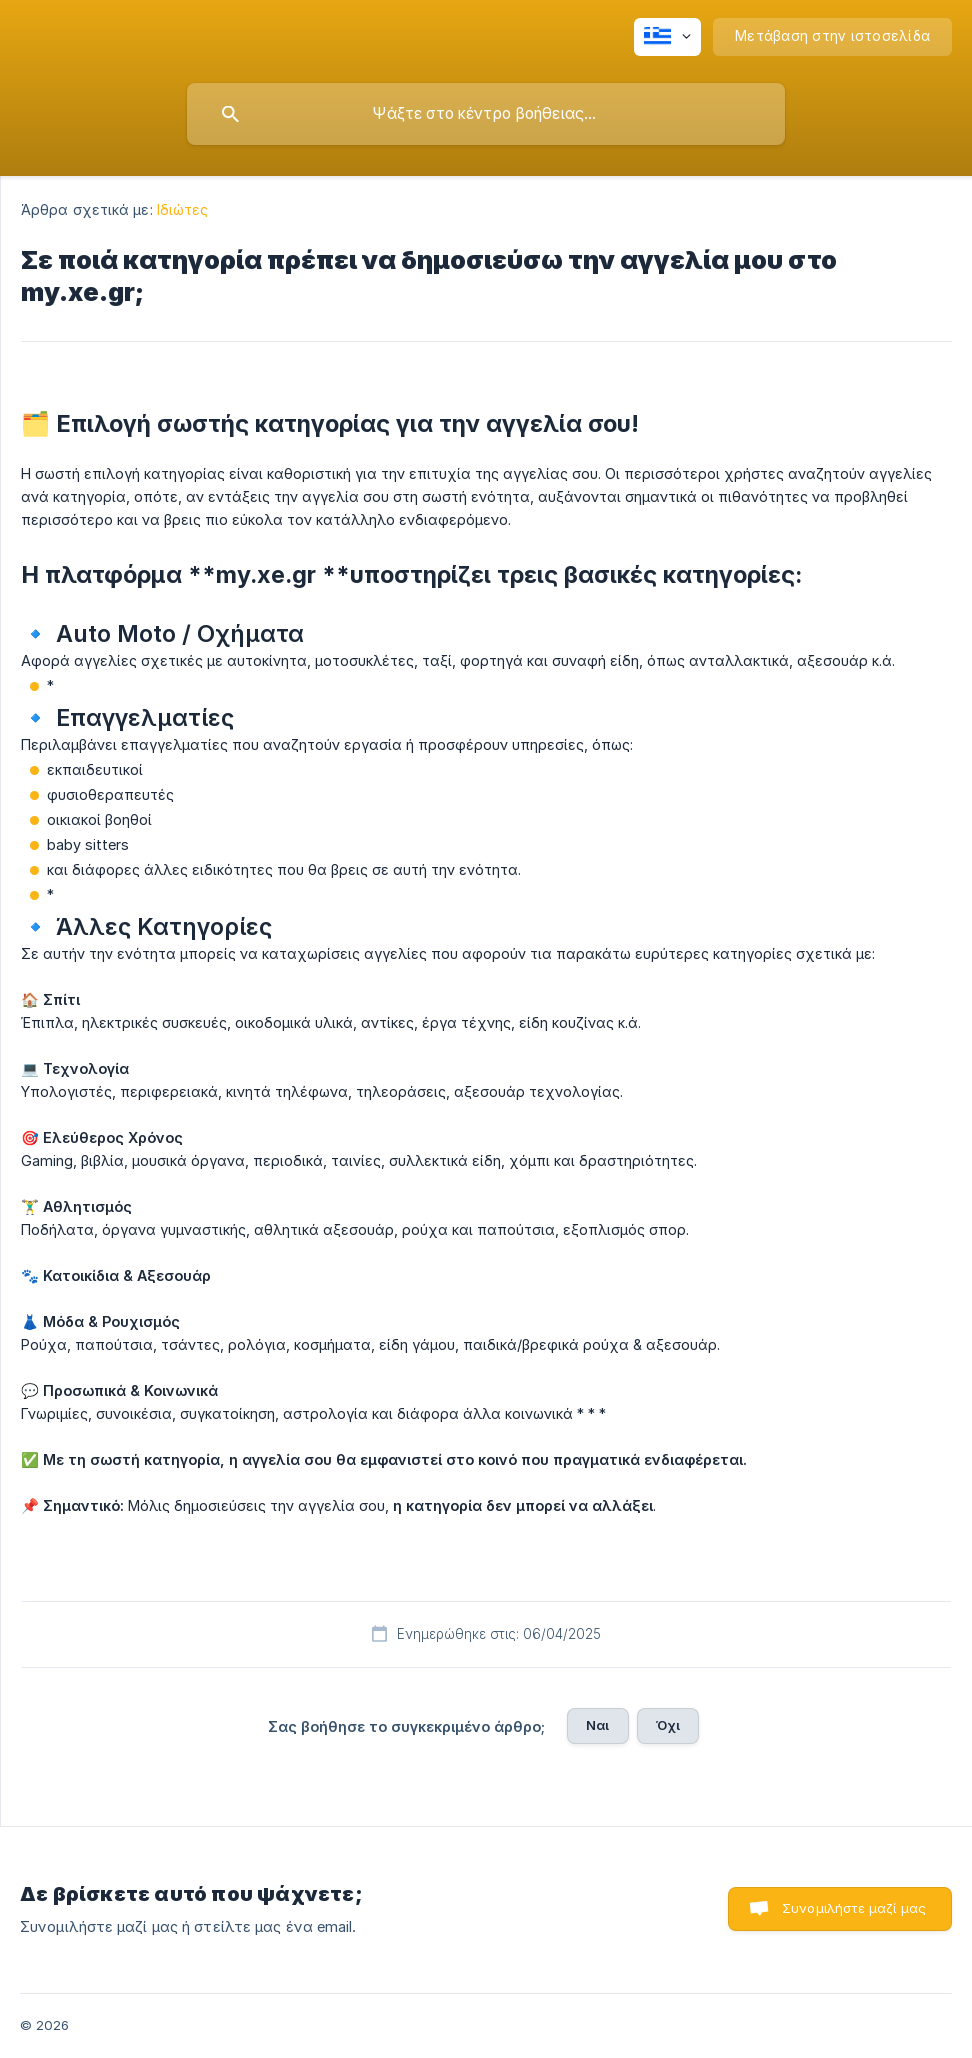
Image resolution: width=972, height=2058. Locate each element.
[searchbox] (486, 114)
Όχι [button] (668, 1725)
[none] (667, 37)
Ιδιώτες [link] (183, 209)
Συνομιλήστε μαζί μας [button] (854, 1908)
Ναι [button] (597, 1725)
